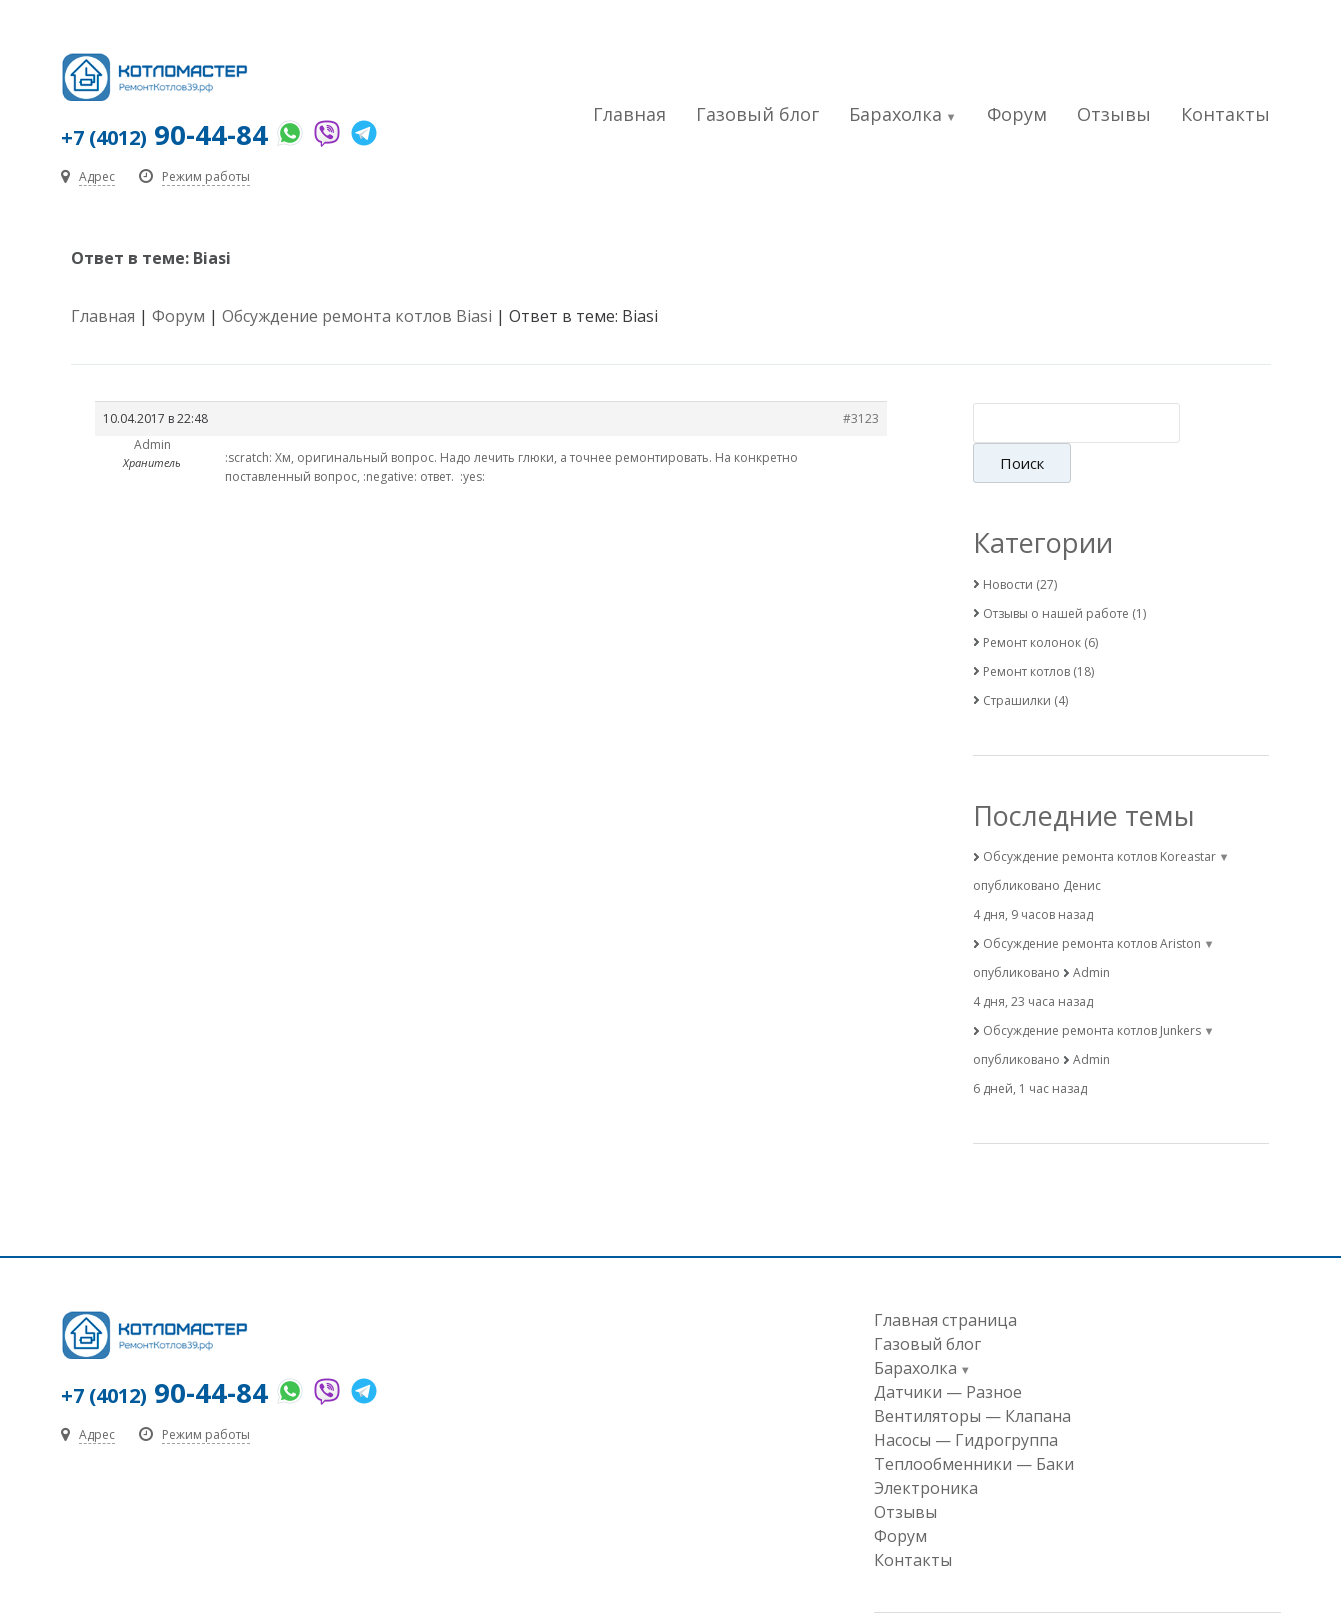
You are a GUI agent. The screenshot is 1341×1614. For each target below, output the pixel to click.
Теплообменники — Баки (974, 1425)
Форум (1017, 114)
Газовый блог (757, 114)
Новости (1008, 544)
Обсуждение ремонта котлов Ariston (1092, 904)
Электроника (926, 1449)
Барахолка (895, 114)
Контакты (1225, 114)
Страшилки (1017, 660)
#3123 (861, 419)
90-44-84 (164, 135)
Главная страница (945, 1281)
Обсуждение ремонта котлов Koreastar (1099, 817)
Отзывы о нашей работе (1056, 573)
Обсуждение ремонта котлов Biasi (357, 317)
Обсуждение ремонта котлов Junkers (1092, 991)
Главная (629, 114)
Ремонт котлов (1026, 631)
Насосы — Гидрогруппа (966, 1401)
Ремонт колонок (1032, 602)
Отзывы (1114, 114)
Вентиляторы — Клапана (972, 1377)
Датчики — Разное (948, 1353)
